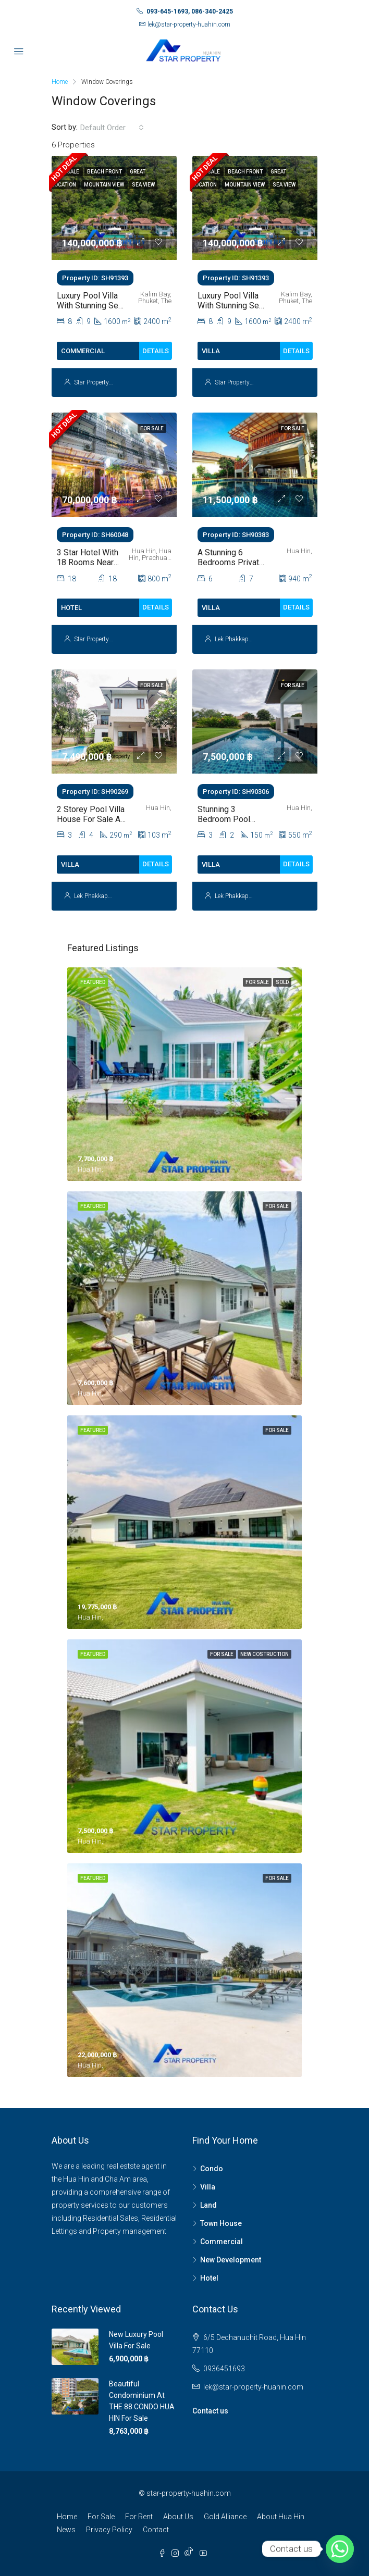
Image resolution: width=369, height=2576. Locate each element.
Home (67, 2516)
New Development (230, 2260)
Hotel (209, 2278)
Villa (207, 2187)
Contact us (210, 2411)
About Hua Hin (280, 2516)
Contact (156, 2529)
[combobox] (112, 128)
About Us (178, 2516)
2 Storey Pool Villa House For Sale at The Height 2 (91, 819)
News (66, 2529)
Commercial (221, 2241)
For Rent (139, 2516)
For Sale (101, 2516)
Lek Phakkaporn (236, 639)
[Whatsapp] (340, 2549)
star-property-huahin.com (188, 2493)
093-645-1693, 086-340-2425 (189, 11)
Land (208, 2205)
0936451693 (224, 2369)
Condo (211, 2168)
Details (155, 351)
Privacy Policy (109, 2529)
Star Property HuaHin (103, 382)
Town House (221, 2223)
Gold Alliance (225, 2516)
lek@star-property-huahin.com (188, 24)
